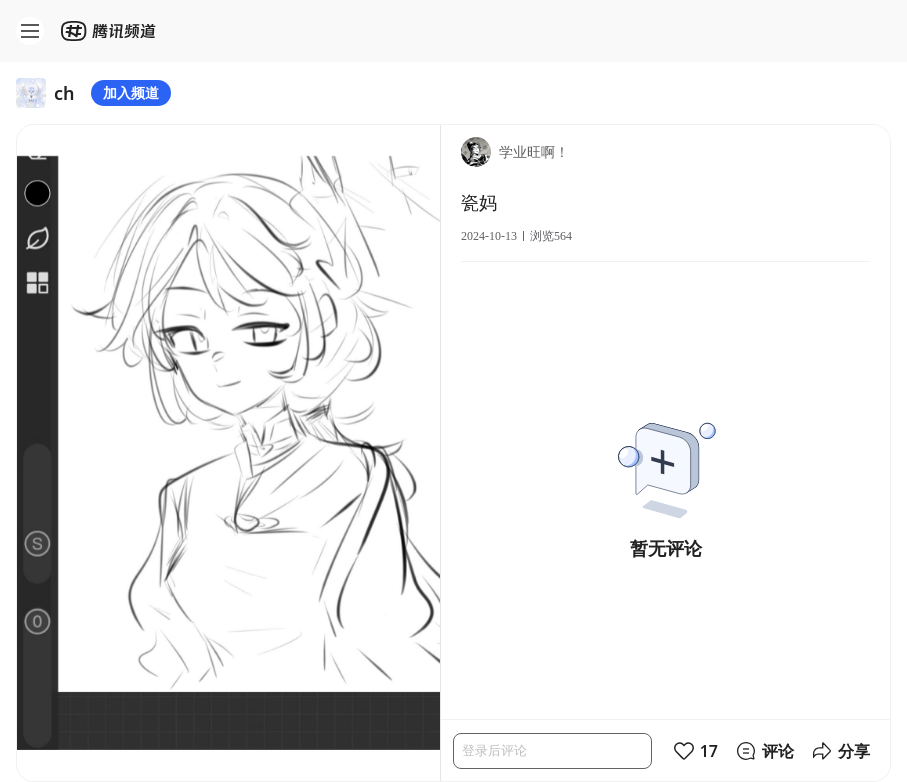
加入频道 (131, 92)
